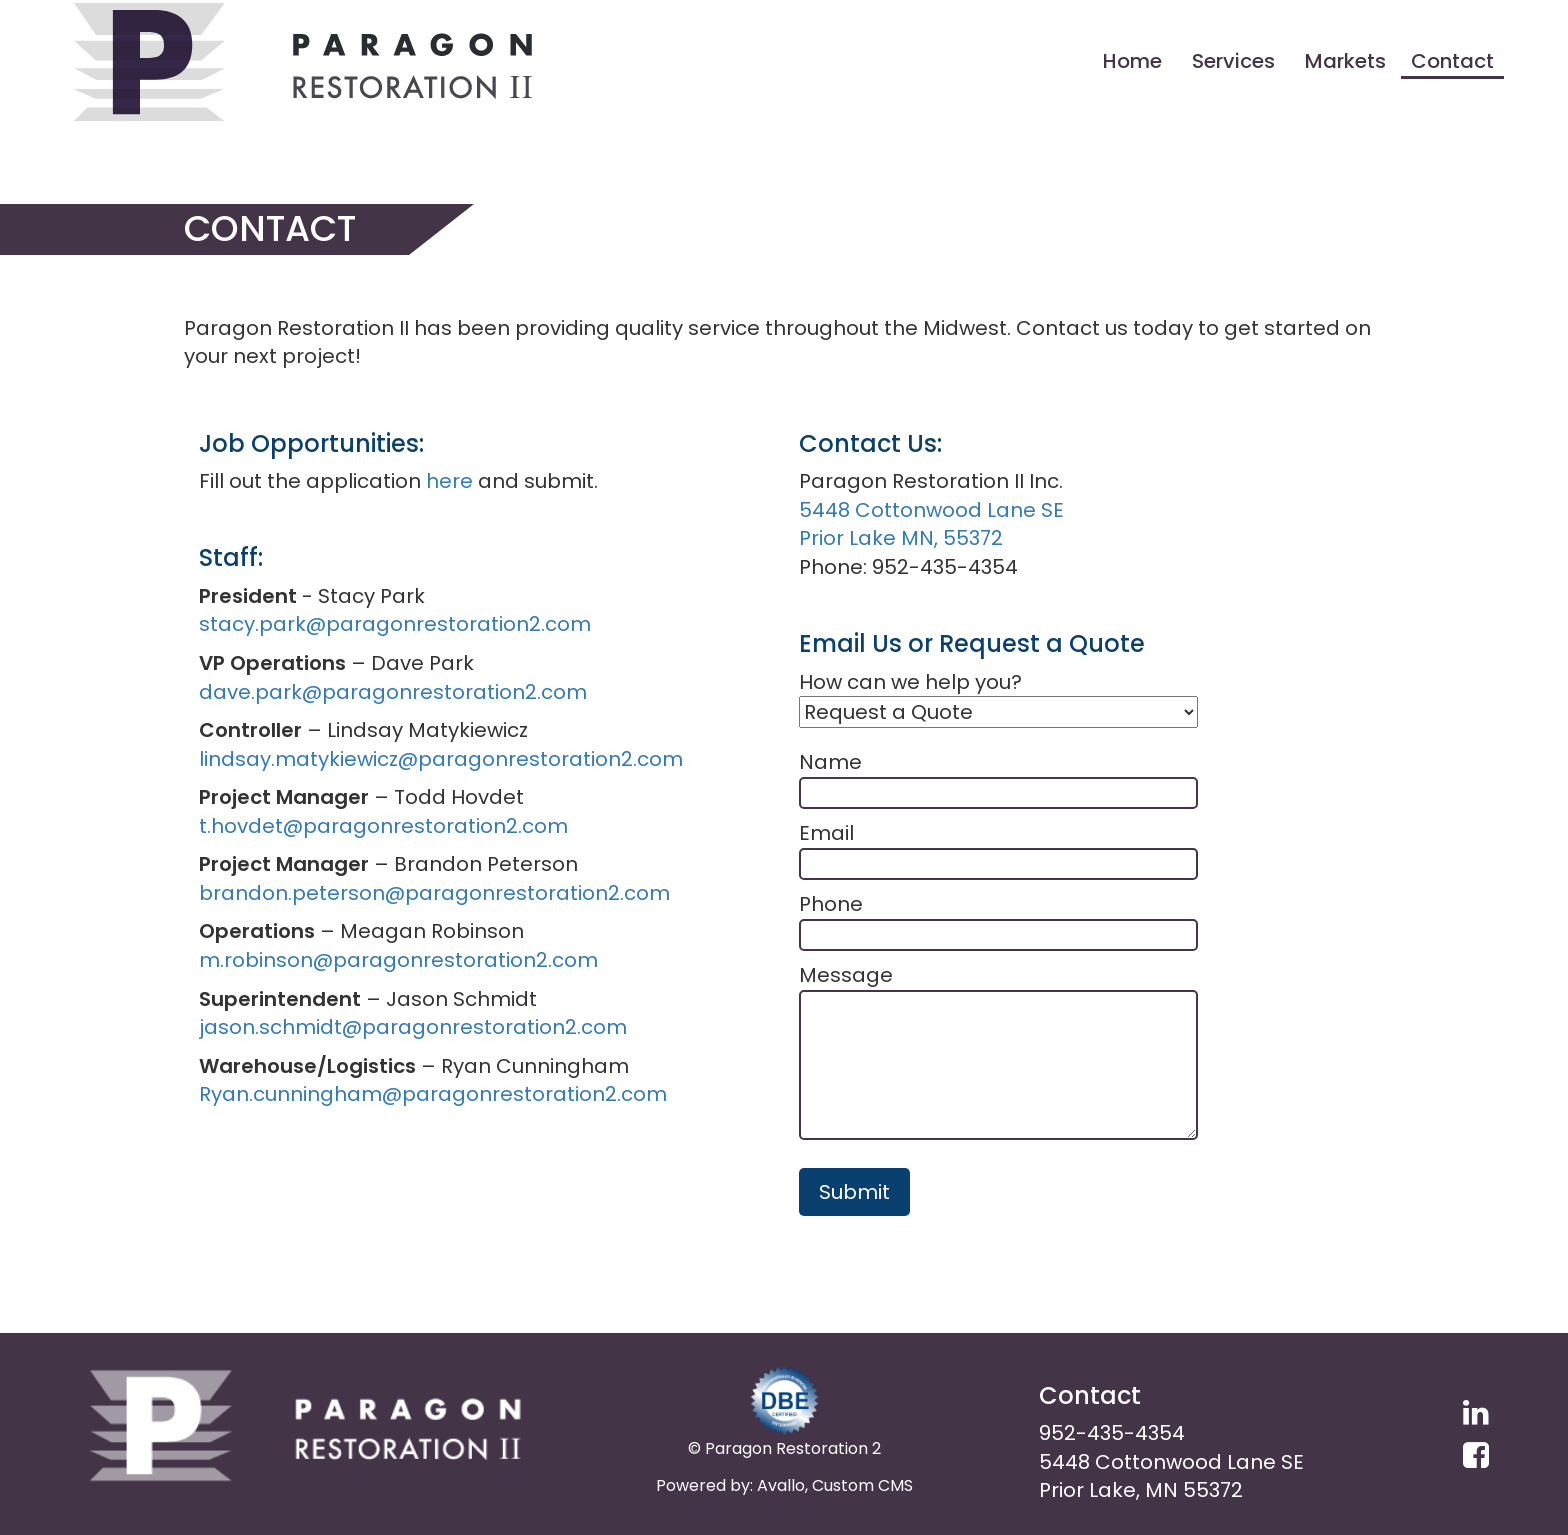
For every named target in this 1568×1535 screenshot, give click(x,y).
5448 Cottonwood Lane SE (931, 510)
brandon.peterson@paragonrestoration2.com (434, 893)
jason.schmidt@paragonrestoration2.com (413, 1027)
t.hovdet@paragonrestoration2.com (383, 826)
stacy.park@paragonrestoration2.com (395, 624)
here (449, 481)
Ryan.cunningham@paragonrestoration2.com (433, 1094)
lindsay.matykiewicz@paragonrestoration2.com (441, 759)
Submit (854, 1192)
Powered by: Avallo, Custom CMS (784, 1485)
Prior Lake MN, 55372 (901, 538)
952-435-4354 (1112, 1433)
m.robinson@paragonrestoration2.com (398, 960)
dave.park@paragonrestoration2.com (393, 692)
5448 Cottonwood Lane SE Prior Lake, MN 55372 (1171, 1476)
